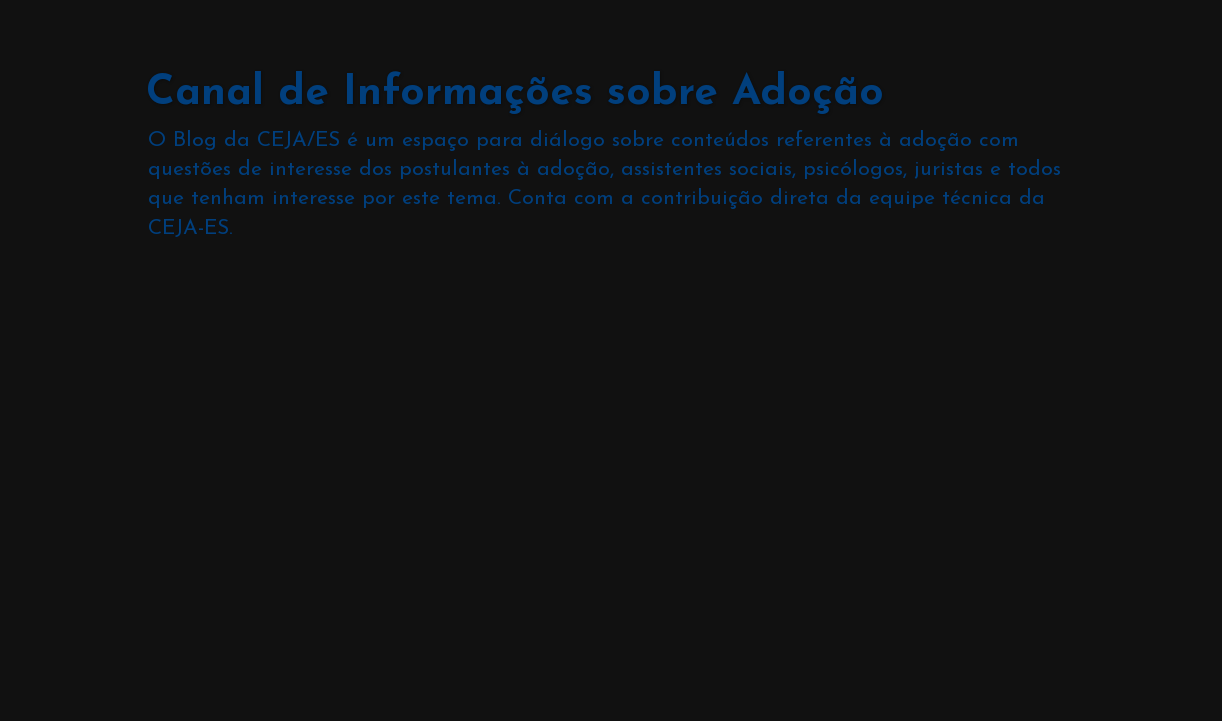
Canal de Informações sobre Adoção (515, 93)
